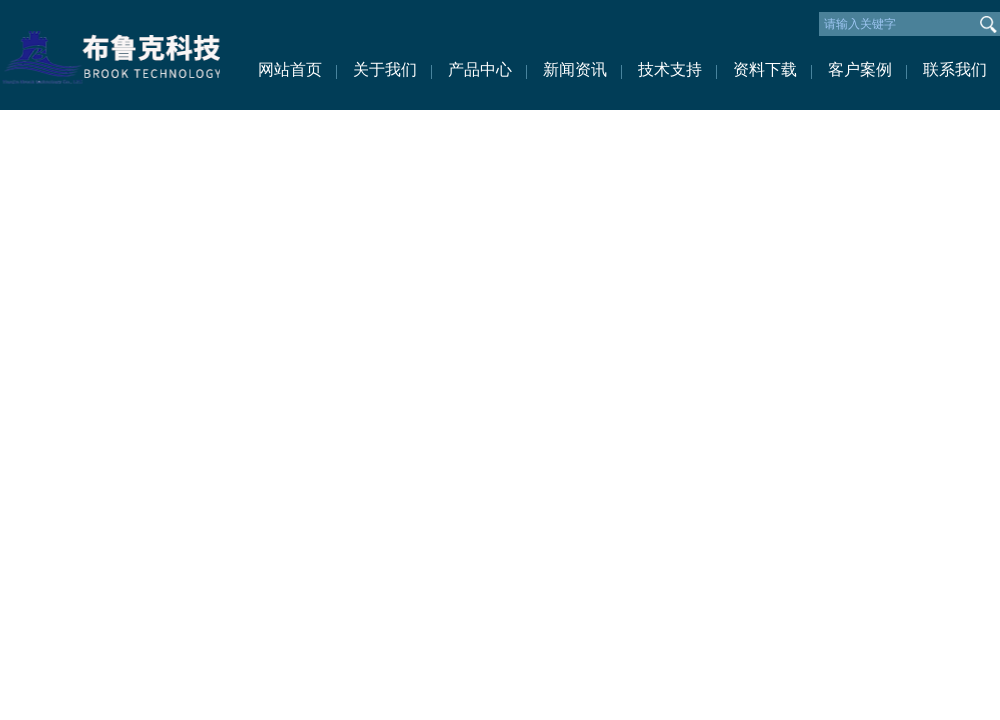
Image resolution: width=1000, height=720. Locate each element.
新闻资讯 (575, 69)
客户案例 (860, 69)
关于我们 (385, 69)
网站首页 (290, 69)
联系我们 (955, 69)
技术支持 (670, 69)
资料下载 (765, 69)
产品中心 (480, 69)
